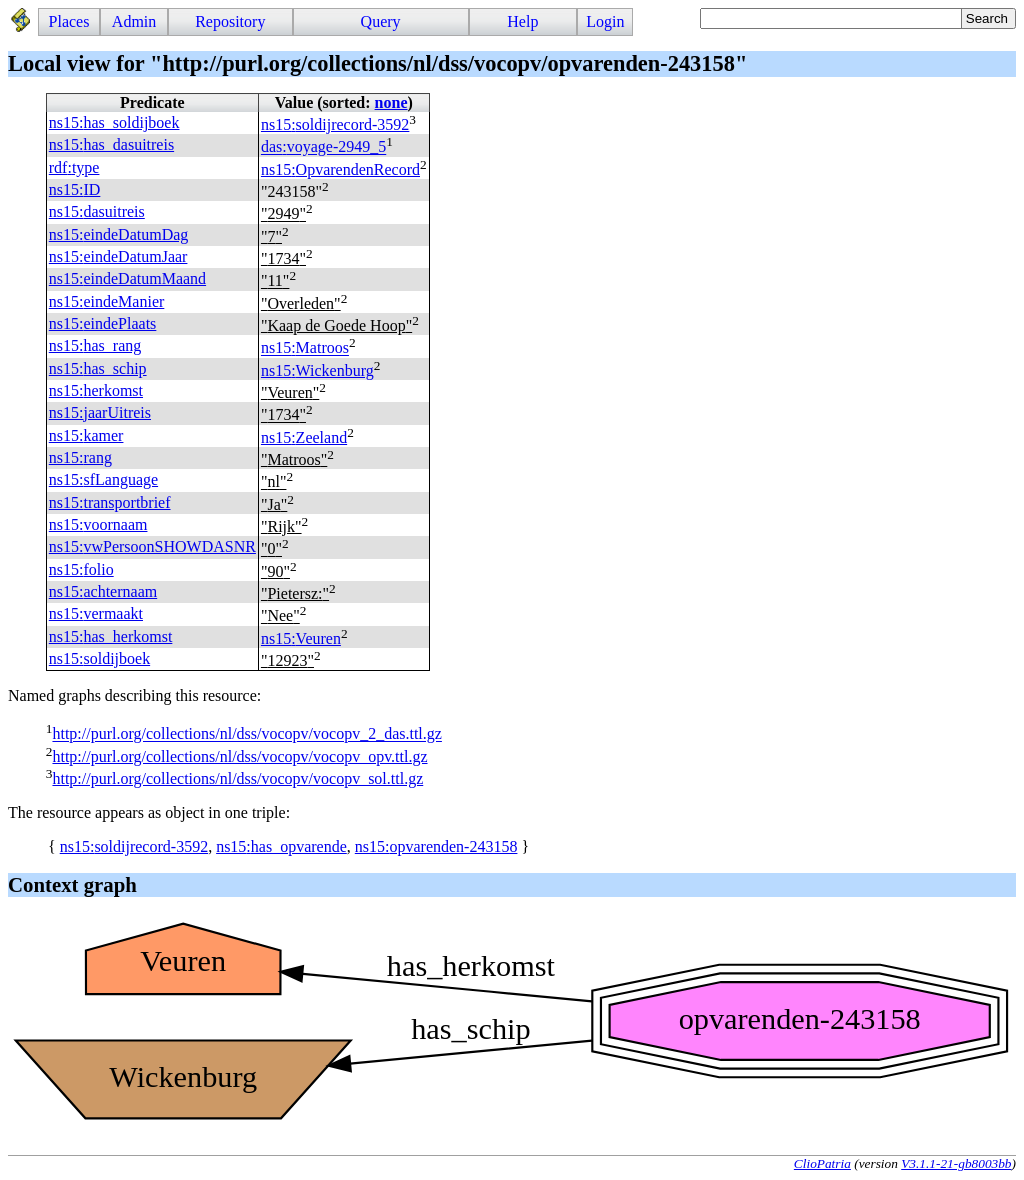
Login (605, 21)
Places (69, 21)
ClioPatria (822, 1163)
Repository (230, 21)
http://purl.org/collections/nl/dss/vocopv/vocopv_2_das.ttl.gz (246, 734)
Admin (134, 21)
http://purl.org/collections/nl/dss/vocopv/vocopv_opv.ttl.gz (239, 756)
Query (381, 21)
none (391, 102)
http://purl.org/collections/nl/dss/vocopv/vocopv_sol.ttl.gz (237, 778)
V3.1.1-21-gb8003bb (956, 1163)
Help (522, 21)
